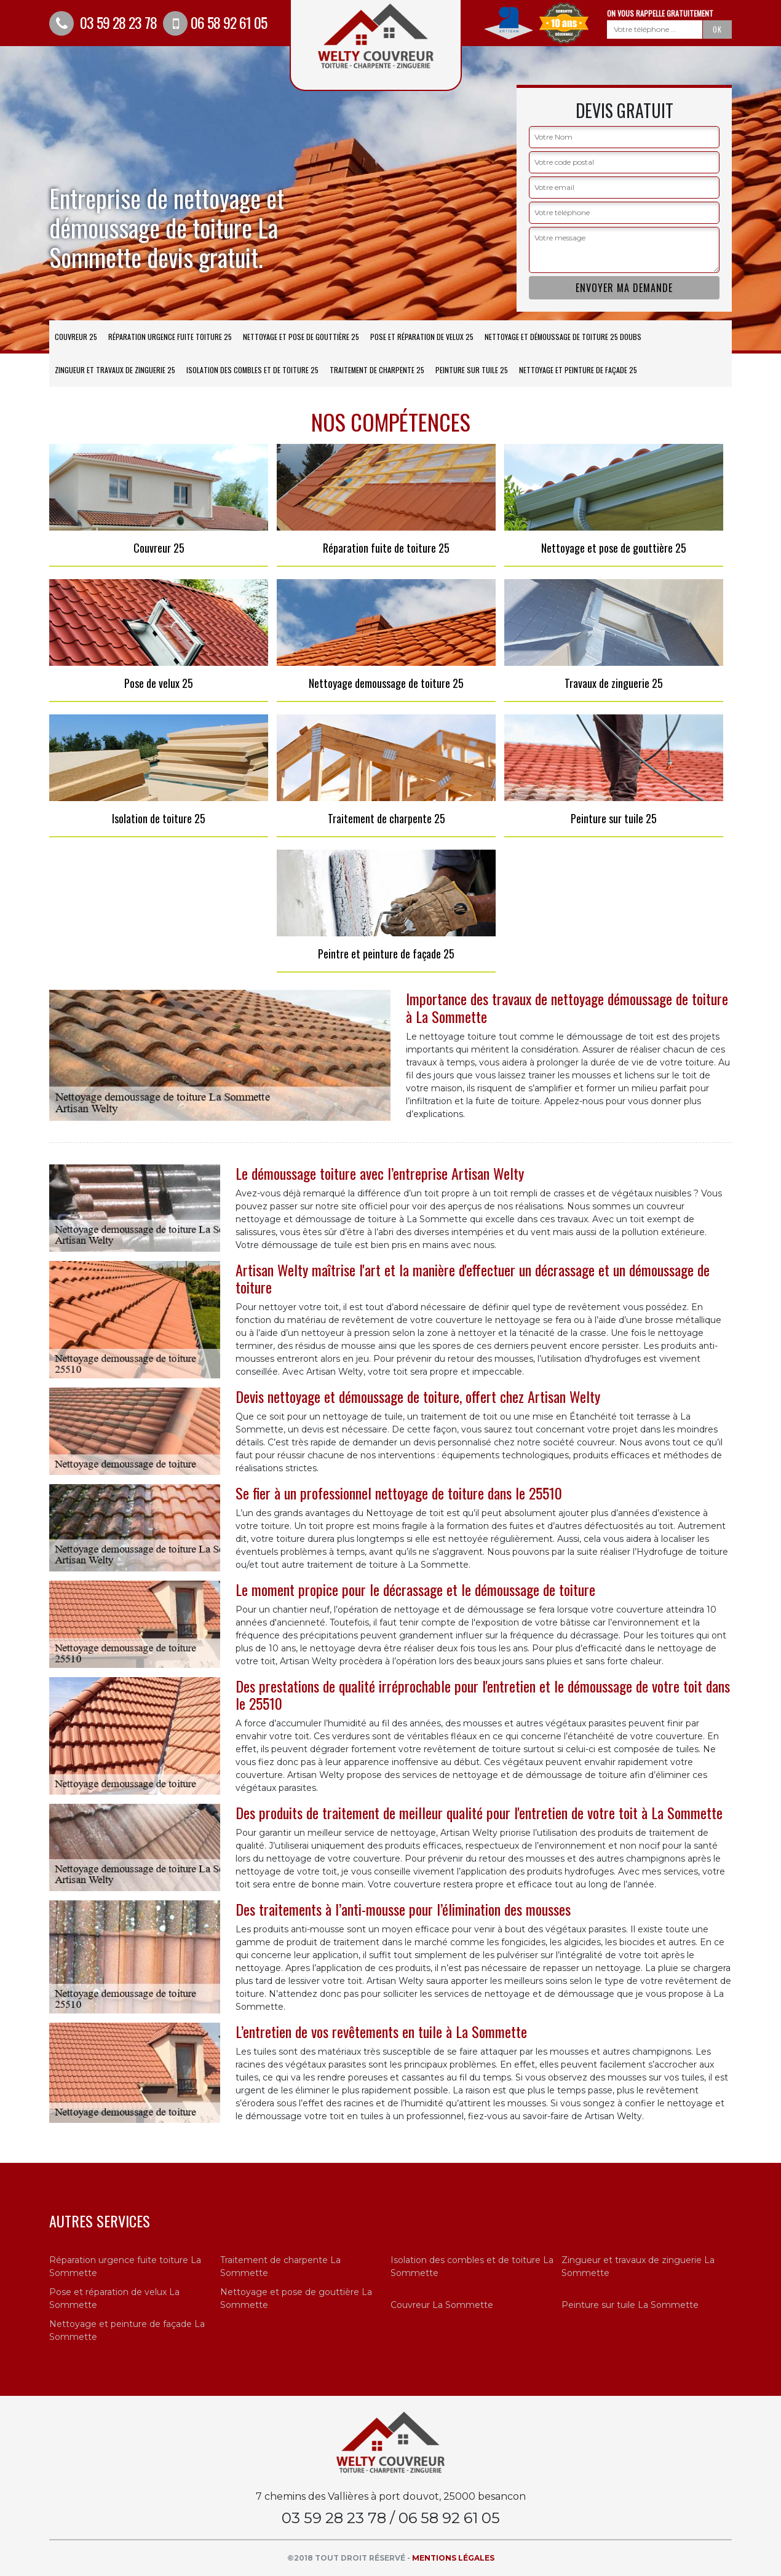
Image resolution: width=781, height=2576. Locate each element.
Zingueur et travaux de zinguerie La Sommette (638, 2266)
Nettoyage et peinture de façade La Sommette (127, 2330)
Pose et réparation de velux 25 (422, 336)
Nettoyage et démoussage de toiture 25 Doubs (563, 336)
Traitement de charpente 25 (377, 370)
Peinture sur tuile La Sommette (630, 2304)
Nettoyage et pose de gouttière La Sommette (296, 2298)
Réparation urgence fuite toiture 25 (170, 336)
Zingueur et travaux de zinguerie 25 (115, 370)
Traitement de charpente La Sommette (280, 2266)
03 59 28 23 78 (103, 22)
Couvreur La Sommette (441, 2304)
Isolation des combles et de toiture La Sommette (471, 2266)
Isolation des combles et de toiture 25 (252, 370)
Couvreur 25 (76, 336)
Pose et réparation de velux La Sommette (114, 2298)
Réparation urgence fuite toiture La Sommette (125, 2266)
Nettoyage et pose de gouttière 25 (301, 336)
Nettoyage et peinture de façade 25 (578, 370)
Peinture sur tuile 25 (471, 370)
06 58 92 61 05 (215, 22)
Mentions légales (453, 2557)
